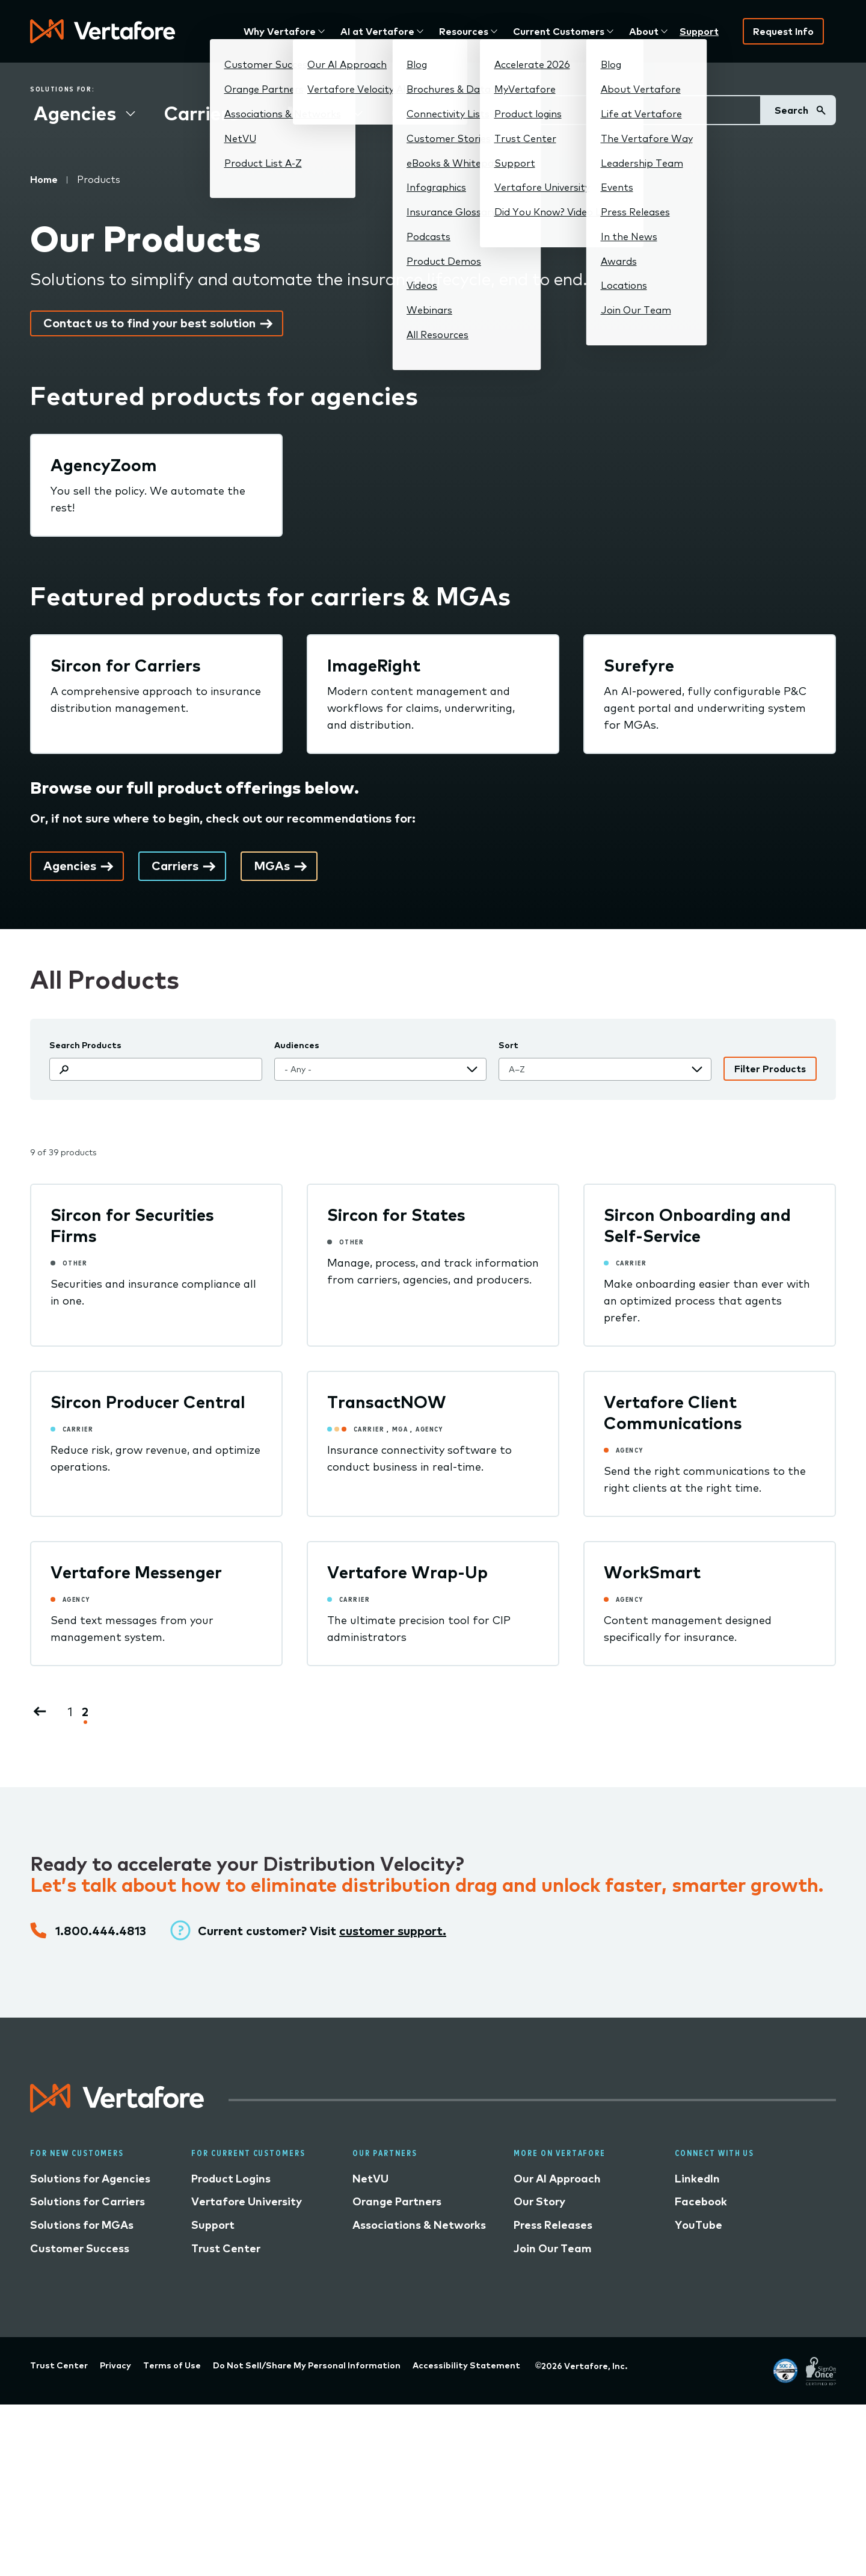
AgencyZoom (104, 464)
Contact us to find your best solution (149, 322)
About (644, 31)
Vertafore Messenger (136, 1572)
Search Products (85, 1045)
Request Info (783, 31)
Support (699, 31)
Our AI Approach (557, 2178)
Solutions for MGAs (82, 2225)
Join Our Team (553, 2248)
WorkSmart (652, 1572)
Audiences (296, 1045)
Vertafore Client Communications (673, 1412)
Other (419, 113)
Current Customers (558, 31)
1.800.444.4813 (100, 1930)
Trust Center (225, 2248)
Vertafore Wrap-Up (407, 1572)
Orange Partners (396, 2201)
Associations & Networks (419, 2225)
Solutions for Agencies (90, 2178)
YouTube (698, 2225)
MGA (400, 1428)
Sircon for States (396, 1214)
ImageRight (373, 665)
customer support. (392, 1930)
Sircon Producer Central (148, 1401)
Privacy (115, 2365)
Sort (508, 1045)
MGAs (314, 113)
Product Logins (231, 2178)
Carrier (631, 1262)
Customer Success (79, 2248)
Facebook (701, 2201)
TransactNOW (386, 1401)
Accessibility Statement (466, 2365)
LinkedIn (697, 2178)
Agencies (75, 113)
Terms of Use (172, 2365)
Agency (429, 1428)
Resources (463, 31)
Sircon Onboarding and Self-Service (697, 1225)
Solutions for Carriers (87, 2201)
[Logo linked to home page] (117, 2108)
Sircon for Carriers (126, 665)
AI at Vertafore (377, 31)
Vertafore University (246, 2201)
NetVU (370, 2178)
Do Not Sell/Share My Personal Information (307, 2365)
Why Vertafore (280, 31)
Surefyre (639, 665)
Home (44, 179)
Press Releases (553, 2225)
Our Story (539, 2201)
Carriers (201, 113)
